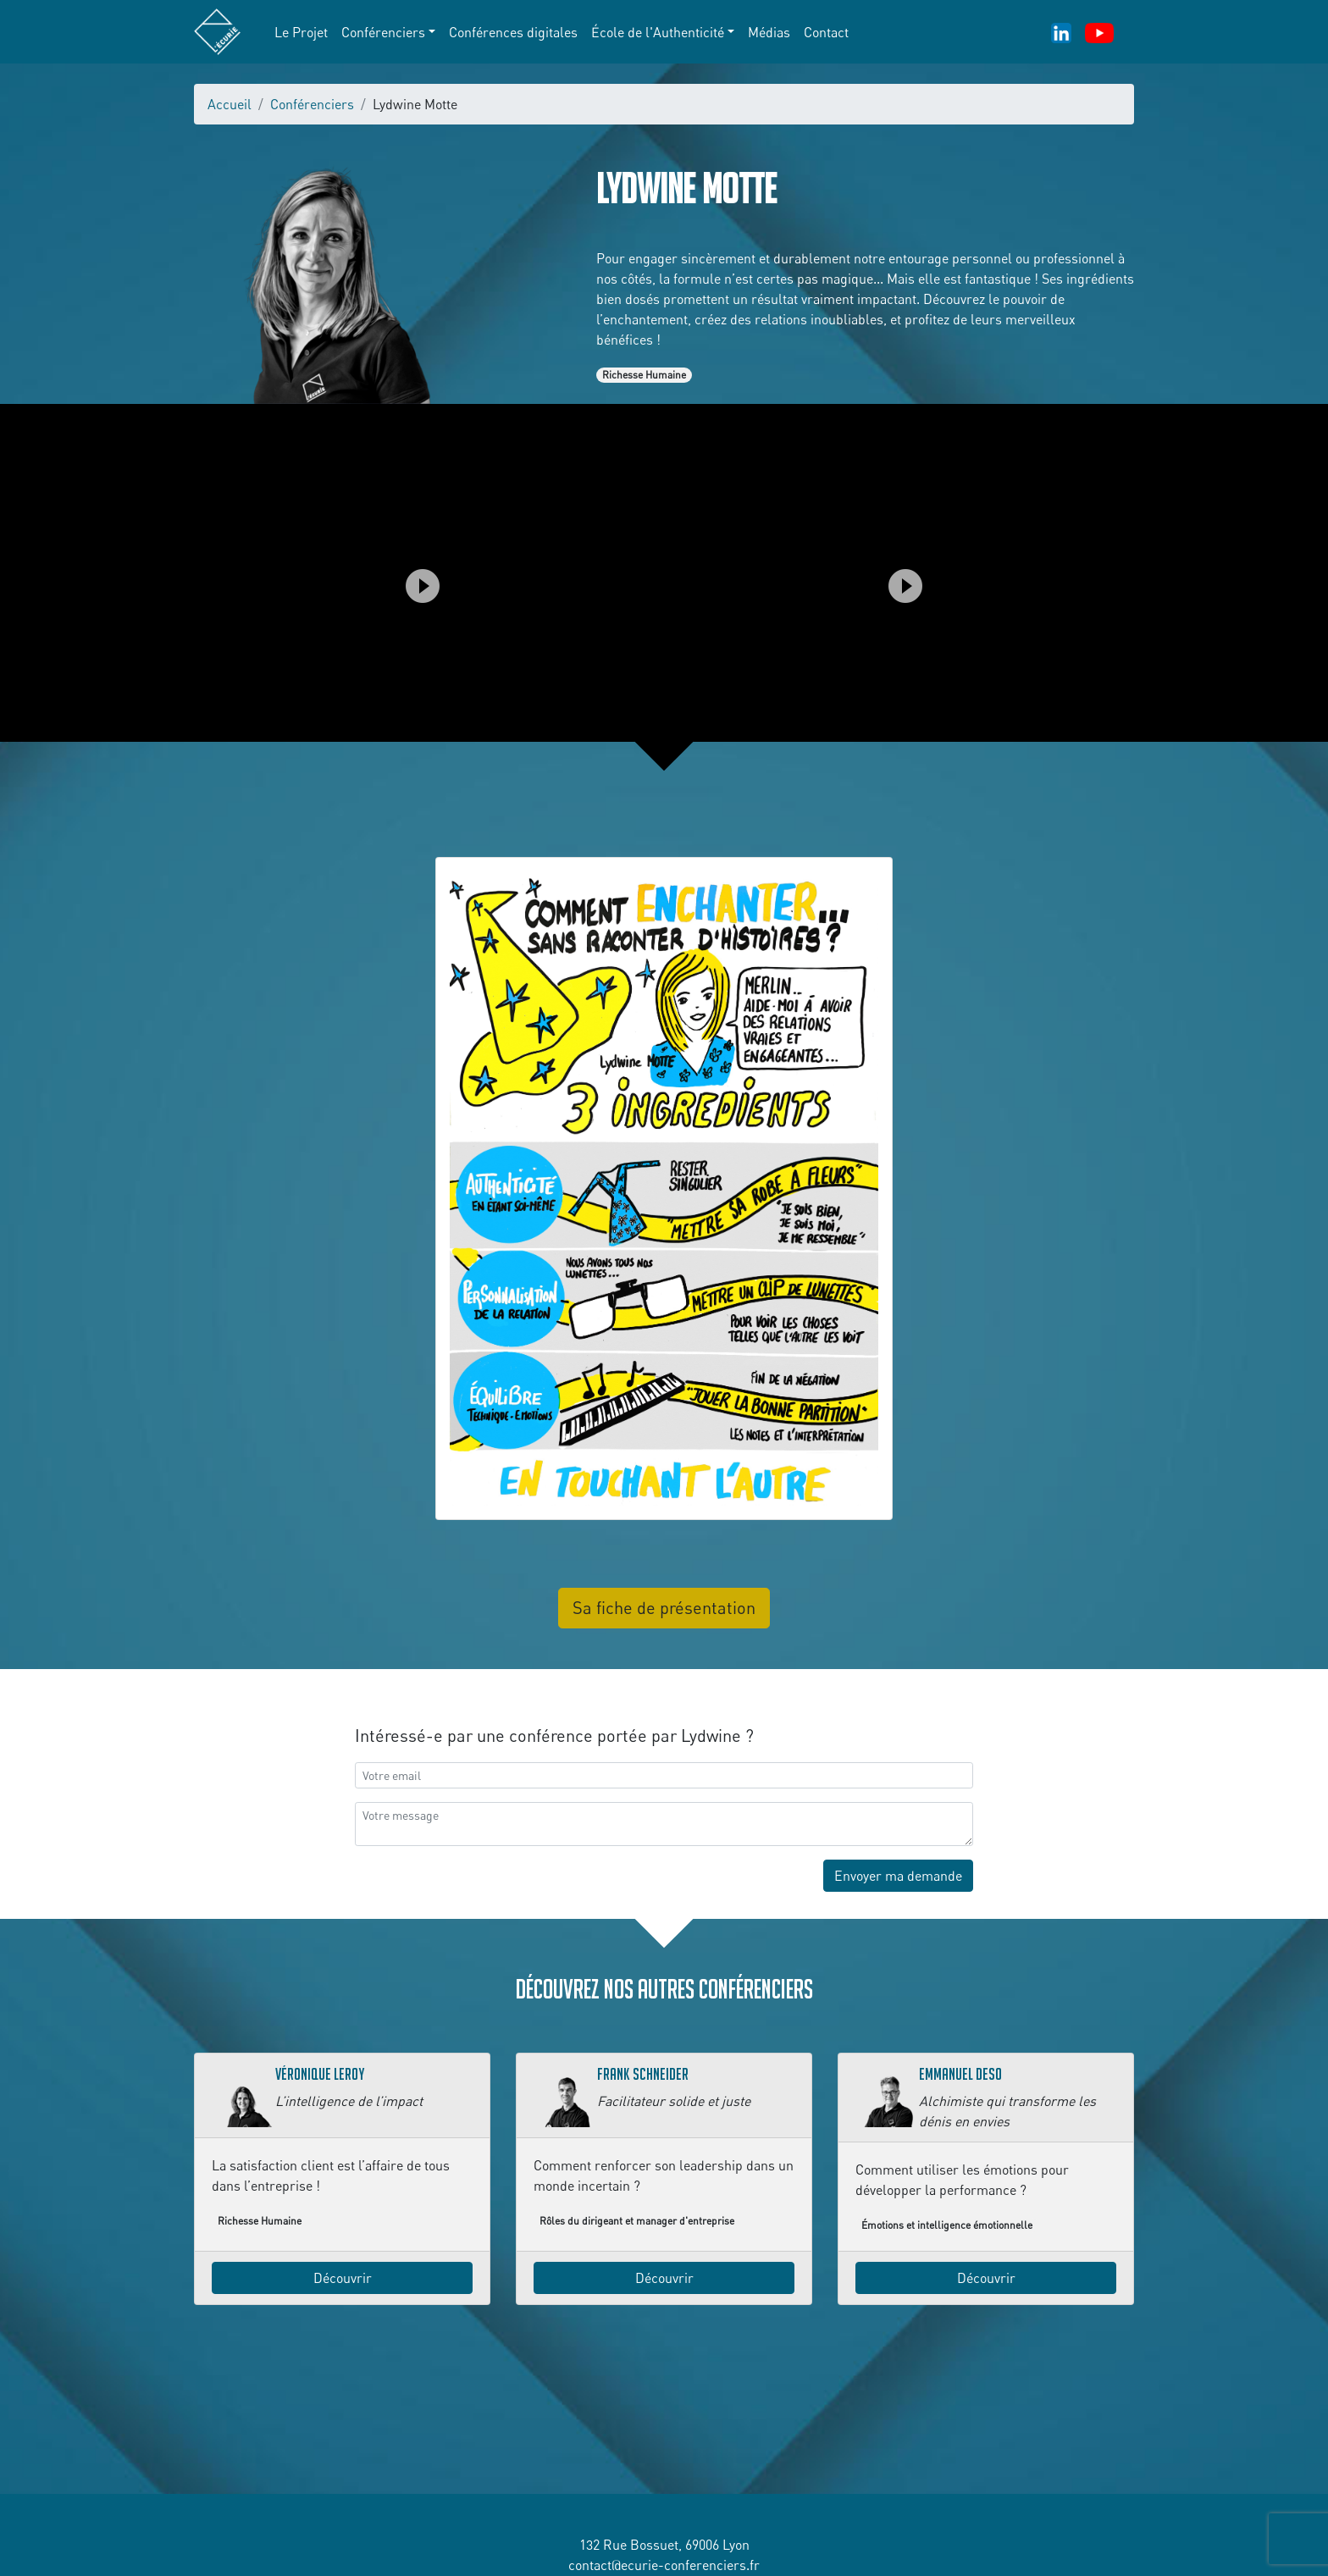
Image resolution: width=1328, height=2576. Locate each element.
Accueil (230, 104)
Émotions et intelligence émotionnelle (946, 2225)
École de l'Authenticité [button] (657, 32)
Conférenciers (312, 104)
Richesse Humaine (644, 374)
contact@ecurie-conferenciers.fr (664, 2565)
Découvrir (342, 2277)
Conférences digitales (513, 32)
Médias (769, 32)
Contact (826, 32)
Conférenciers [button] (383, 32)
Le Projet (301, 32)
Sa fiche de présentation (664, 1607)
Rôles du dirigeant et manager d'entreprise (637, 2220)
